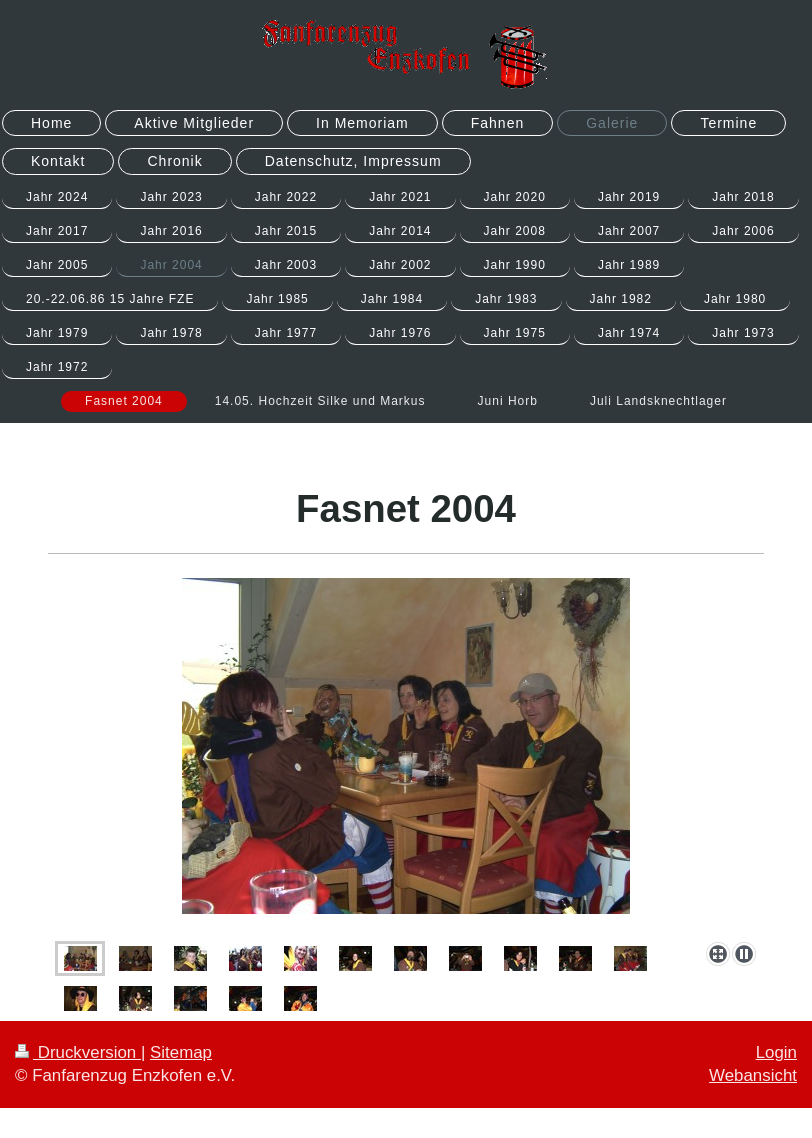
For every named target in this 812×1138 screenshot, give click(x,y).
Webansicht (753, 1075)
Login (776, 1052)
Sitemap (181, 1052)
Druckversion (78, 1052)
